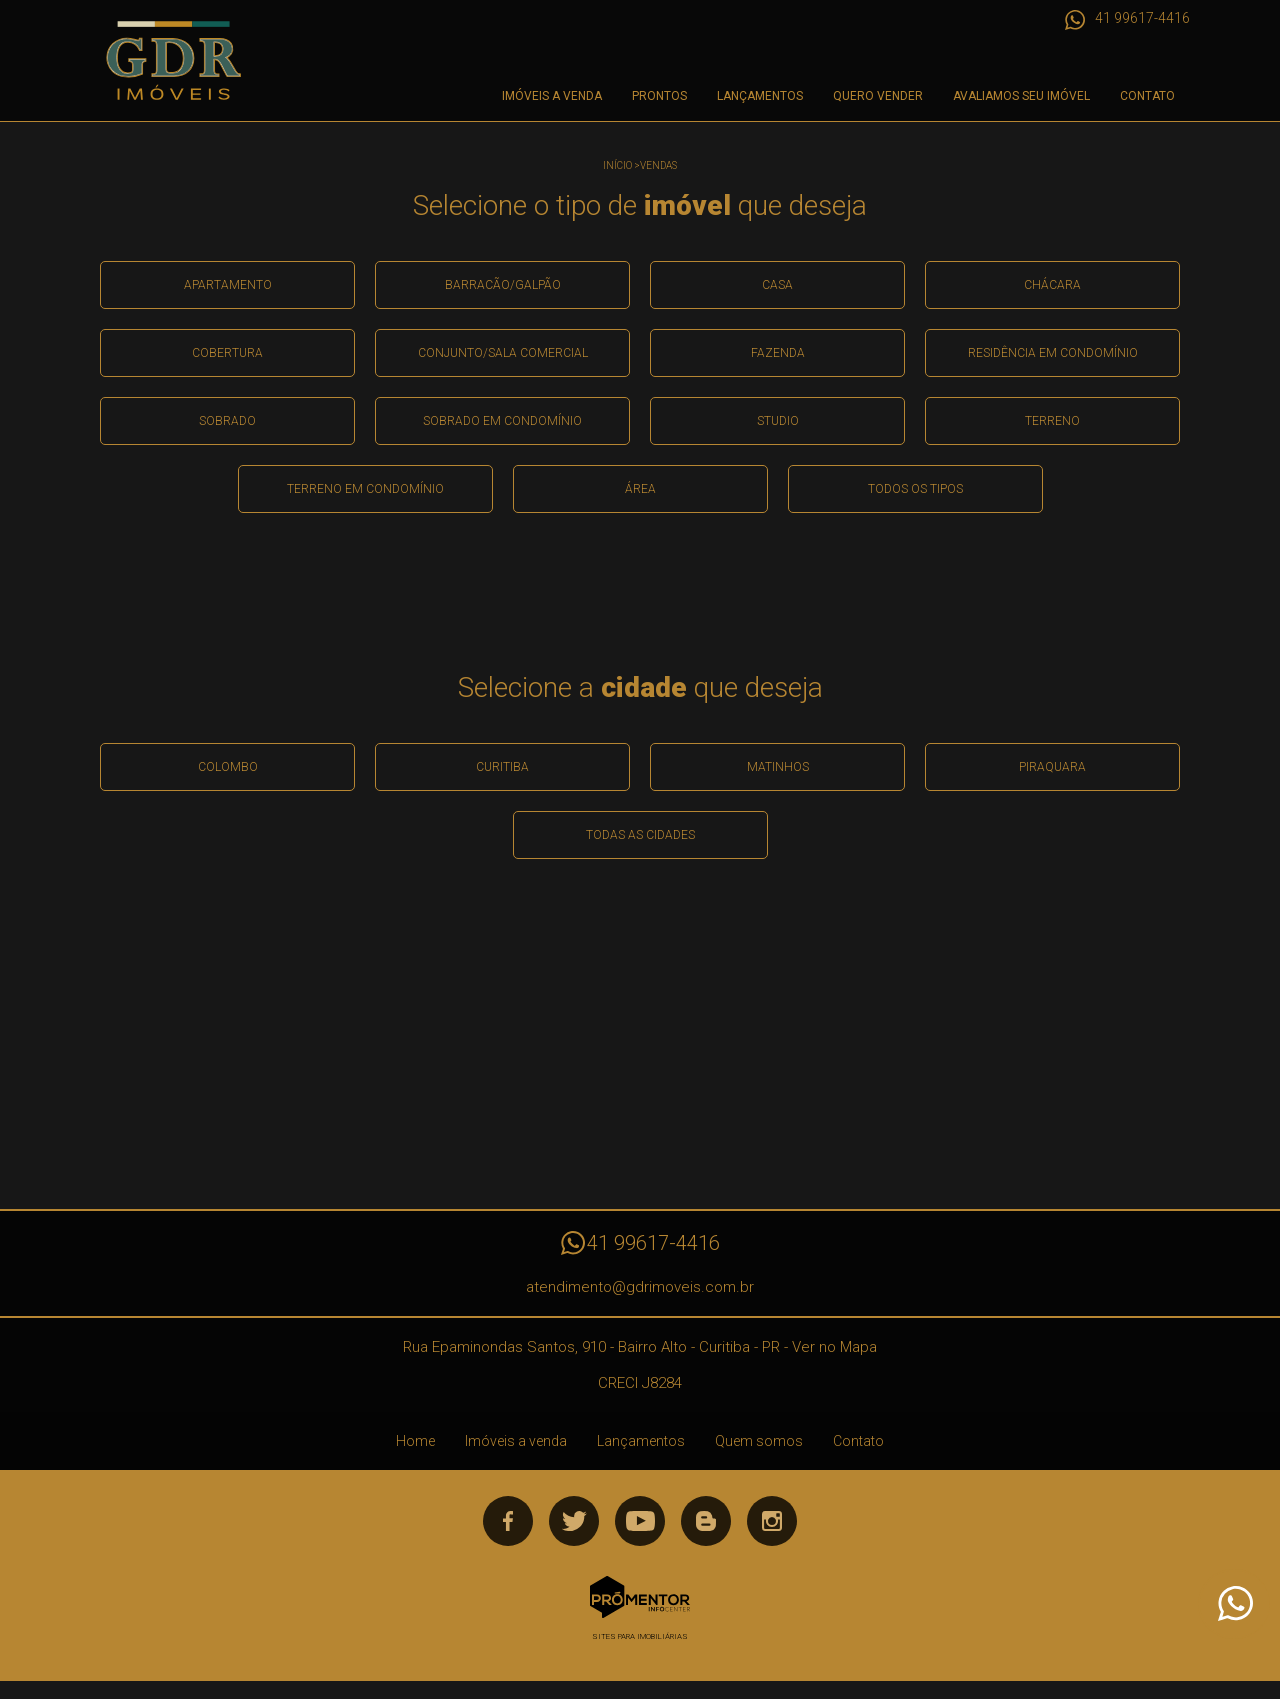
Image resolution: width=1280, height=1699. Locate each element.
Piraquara (1052, 767)
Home (415, 1441)
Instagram (772, 1521)
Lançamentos (760, 96)
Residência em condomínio (1053, 353)
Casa (777, 285)
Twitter (574, 1521)
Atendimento (1234, 1604)
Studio (778, 421)
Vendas (658, 165)
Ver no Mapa (834, 1347)
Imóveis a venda (552, 96)
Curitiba (502, 767)
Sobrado (227, 421)
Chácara (1052, 285)
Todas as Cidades (640, 835)
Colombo (228, 767)
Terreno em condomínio (365, 489)
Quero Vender (878, 96)
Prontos (659, 96)
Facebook (508, 1521)
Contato (1147, 96)
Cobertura (227, 353)
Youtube (640, 1521)
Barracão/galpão (503, 285)
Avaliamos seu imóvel (1021, 96)
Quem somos (759, 1441)
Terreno (1052, 421)
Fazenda (778, 353)
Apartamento (228, 285)
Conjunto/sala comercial (503, 353)
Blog (706, 1521)
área (640, 489)
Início (617, 165)
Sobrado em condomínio (502, 421)
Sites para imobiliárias (640, 1636)
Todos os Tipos (915, 489)
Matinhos (778, 767)
